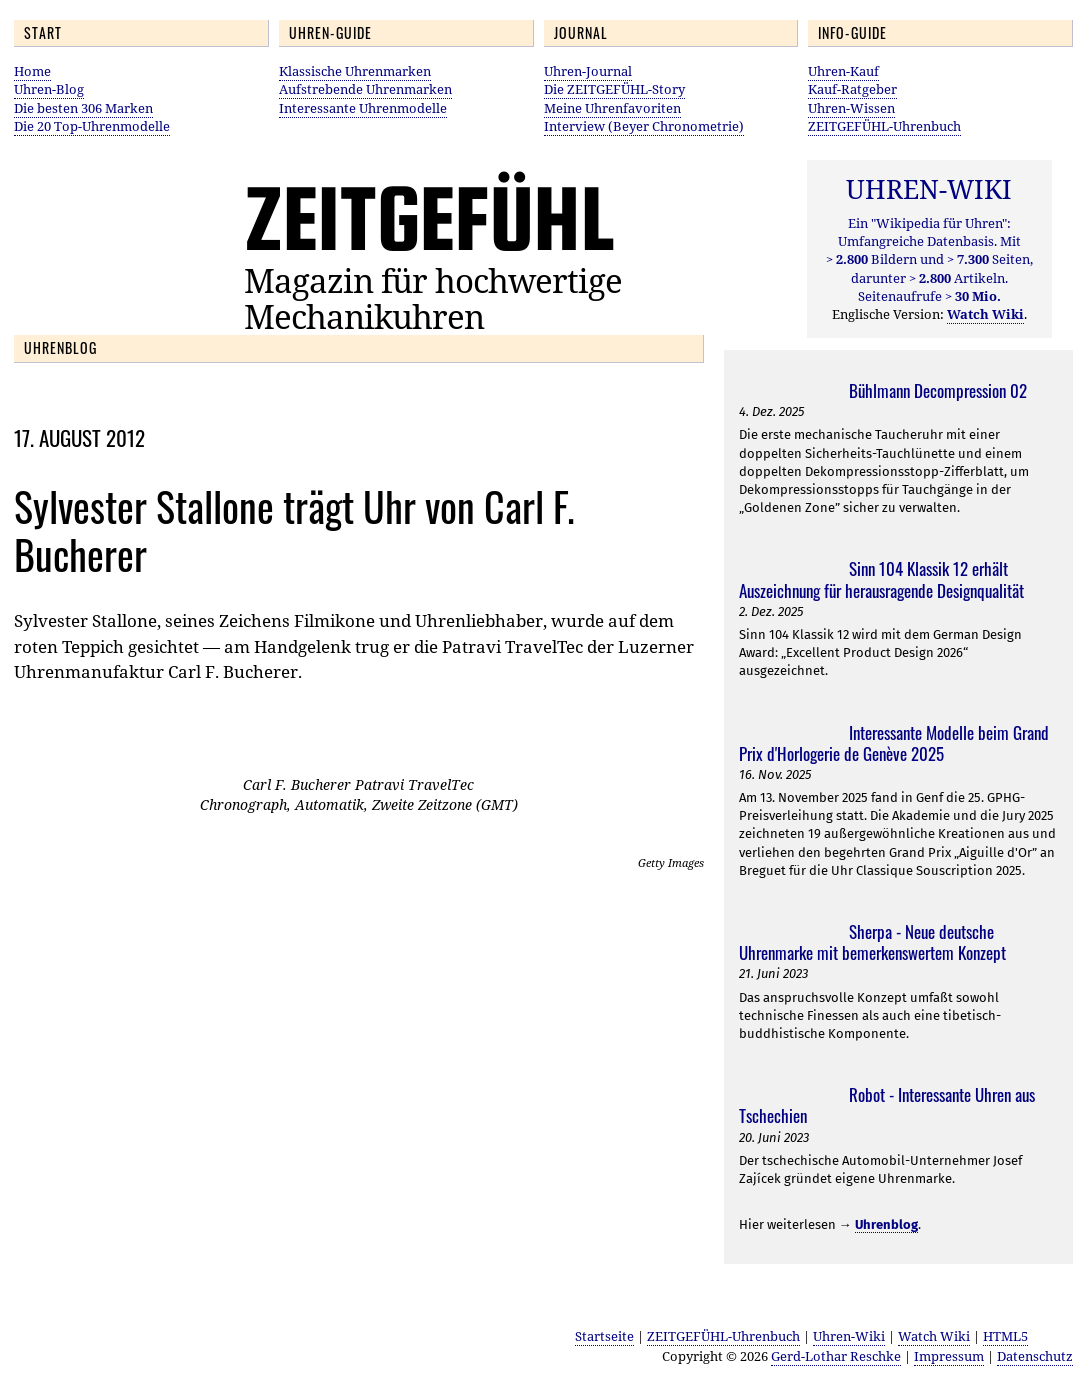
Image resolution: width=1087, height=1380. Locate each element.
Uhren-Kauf (843, 71)
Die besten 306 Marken (83, 108)
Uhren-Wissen (851, 108)
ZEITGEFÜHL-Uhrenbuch (884, 126)
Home (32, 71)
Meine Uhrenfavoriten (612, 108)
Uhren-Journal (588, 71)
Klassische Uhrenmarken (355, 71)
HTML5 (1005, 1336)
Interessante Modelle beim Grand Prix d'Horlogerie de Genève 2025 (894, 743)
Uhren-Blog (49, 89)
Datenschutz (1035, 1356)
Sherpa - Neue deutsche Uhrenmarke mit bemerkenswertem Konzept (872, 942)
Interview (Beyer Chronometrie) (644, 126)
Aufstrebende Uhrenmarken (365, 89)
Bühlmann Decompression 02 (938, 390)
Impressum (949, 1356)
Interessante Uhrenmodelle (363, 108)
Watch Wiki (934, 1336)
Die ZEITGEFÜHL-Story (614, 89)
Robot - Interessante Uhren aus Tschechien (887, 1105)
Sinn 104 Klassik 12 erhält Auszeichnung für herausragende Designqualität (881, 579)
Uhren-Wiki (849, 1336)
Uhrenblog (886, 1224)
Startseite (604, 1336)
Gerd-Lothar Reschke (836, 1356)
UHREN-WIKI (929, 189)
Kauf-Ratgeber (852, 89)
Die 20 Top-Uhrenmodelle (92, 126)
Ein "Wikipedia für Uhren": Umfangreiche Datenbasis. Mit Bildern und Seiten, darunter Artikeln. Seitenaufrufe (929, 259)
